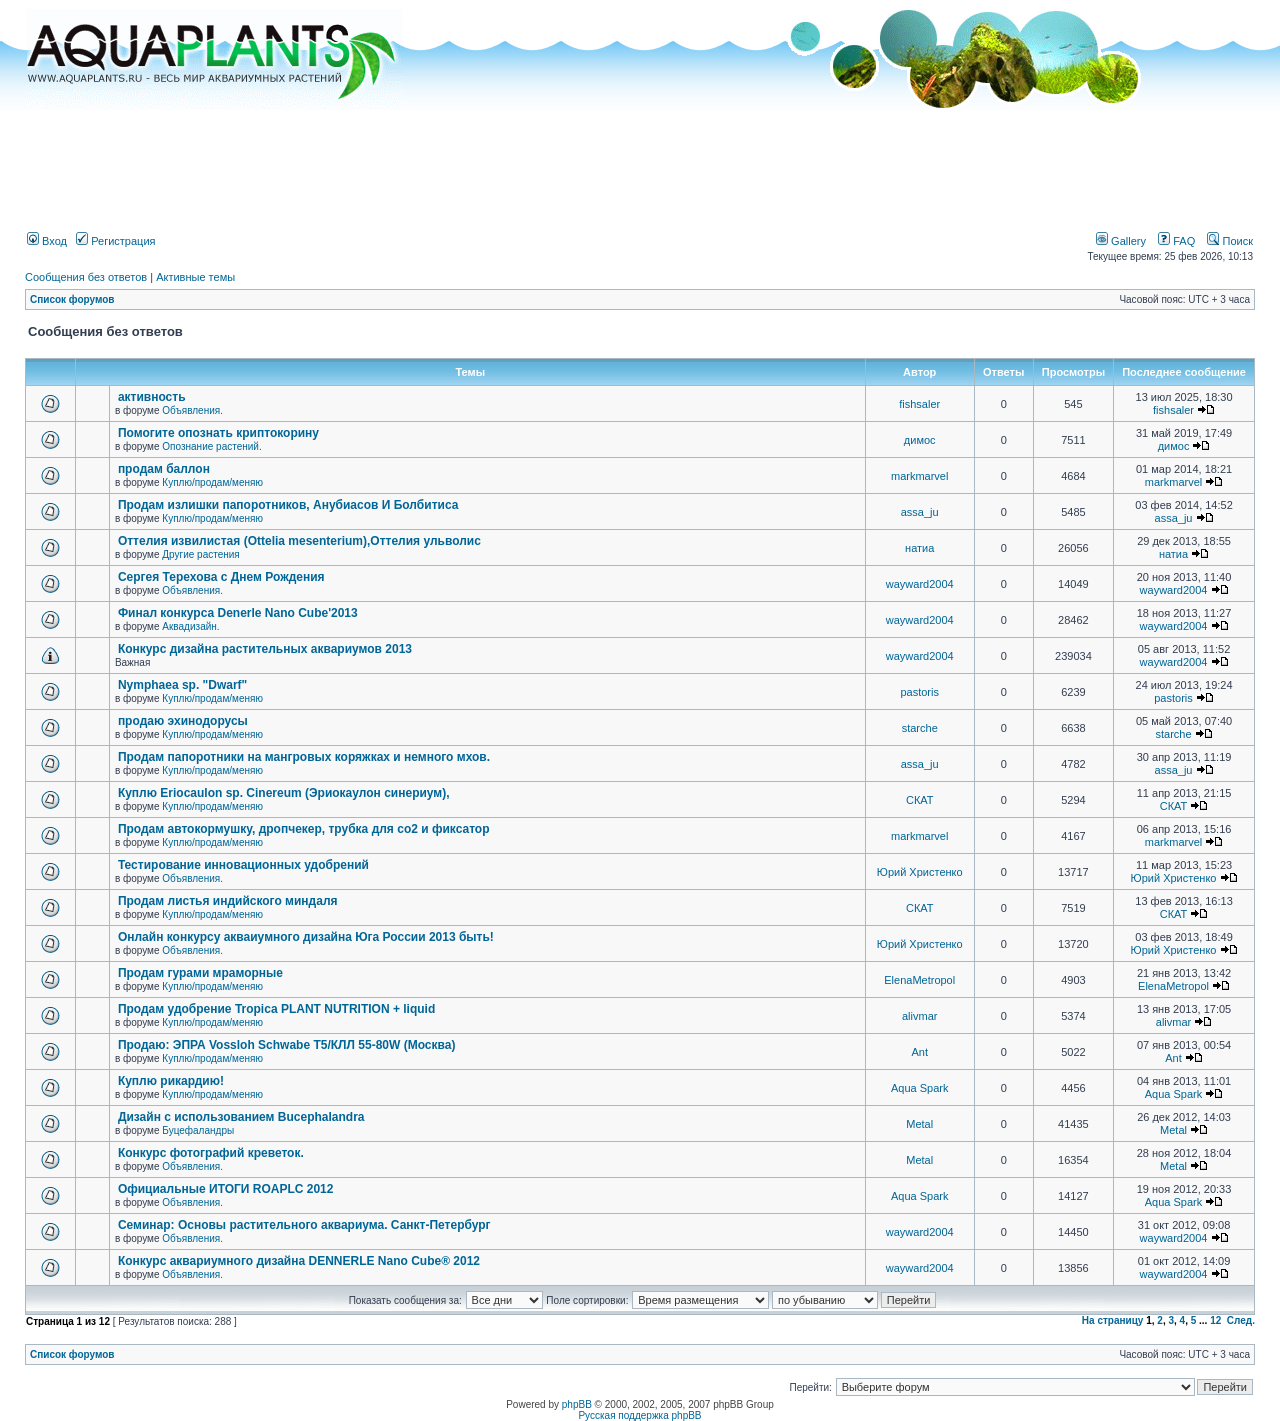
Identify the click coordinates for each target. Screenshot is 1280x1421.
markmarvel (919, 476)
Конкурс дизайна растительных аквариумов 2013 (265, 649)
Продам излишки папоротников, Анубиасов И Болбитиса (288, 505)
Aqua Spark (919, 1088)
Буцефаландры (198, 1130)
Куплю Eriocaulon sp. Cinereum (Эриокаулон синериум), (284, 793)
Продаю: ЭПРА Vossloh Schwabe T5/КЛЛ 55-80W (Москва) (287, 1045)
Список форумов (72, 299)
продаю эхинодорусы (183, 721)
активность (152, 397)
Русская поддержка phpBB (639, 1415)
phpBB (577, 1404)
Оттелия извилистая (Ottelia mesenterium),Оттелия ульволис (299, 541)
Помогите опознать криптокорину (218, 433)
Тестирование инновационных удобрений (243, 865)
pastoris (919, 692)
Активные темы (195, 277)
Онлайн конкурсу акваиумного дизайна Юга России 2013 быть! (306, 937)
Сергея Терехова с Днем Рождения (221, 577)
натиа (919, 548)
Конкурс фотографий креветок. (211, 1153)
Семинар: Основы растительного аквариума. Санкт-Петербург (304, 1225)
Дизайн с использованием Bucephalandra (241, 1117)
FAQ (1176, 241)
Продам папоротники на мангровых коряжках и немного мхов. (304, 757)
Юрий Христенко (920, 872)
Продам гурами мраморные (200, 973)
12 (1215, 1320)
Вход (47, 241)
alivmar (919, 1016)
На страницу (1113, 1320)
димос (920, 440)
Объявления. (192, 410)
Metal (919, 1124)
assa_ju (920, 512)
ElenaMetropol (919, 980)
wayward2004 (920, 584)
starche (920, 728)
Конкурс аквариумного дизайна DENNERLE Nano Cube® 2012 (299, 1261)
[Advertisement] (640, 163)
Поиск (1230, 241)
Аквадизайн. (190, 626)
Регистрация (115, 241)
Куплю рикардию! (171, 1081)
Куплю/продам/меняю (212, 482)
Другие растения (200, 554)
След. (1241, 1320)
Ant (919, 1052)
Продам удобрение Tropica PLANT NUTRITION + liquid (276, 1009)
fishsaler (919, 404)
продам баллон (164, 469)
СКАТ (920, 800)
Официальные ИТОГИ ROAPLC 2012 (226, 1189)
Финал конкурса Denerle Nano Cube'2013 (238, 613)
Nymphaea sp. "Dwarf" (182, 685)
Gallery (1121, 241)
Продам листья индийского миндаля (228, 901)
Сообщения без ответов (86, 277)
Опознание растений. (211, 446)
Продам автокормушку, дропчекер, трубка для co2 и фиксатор (304, 829)
